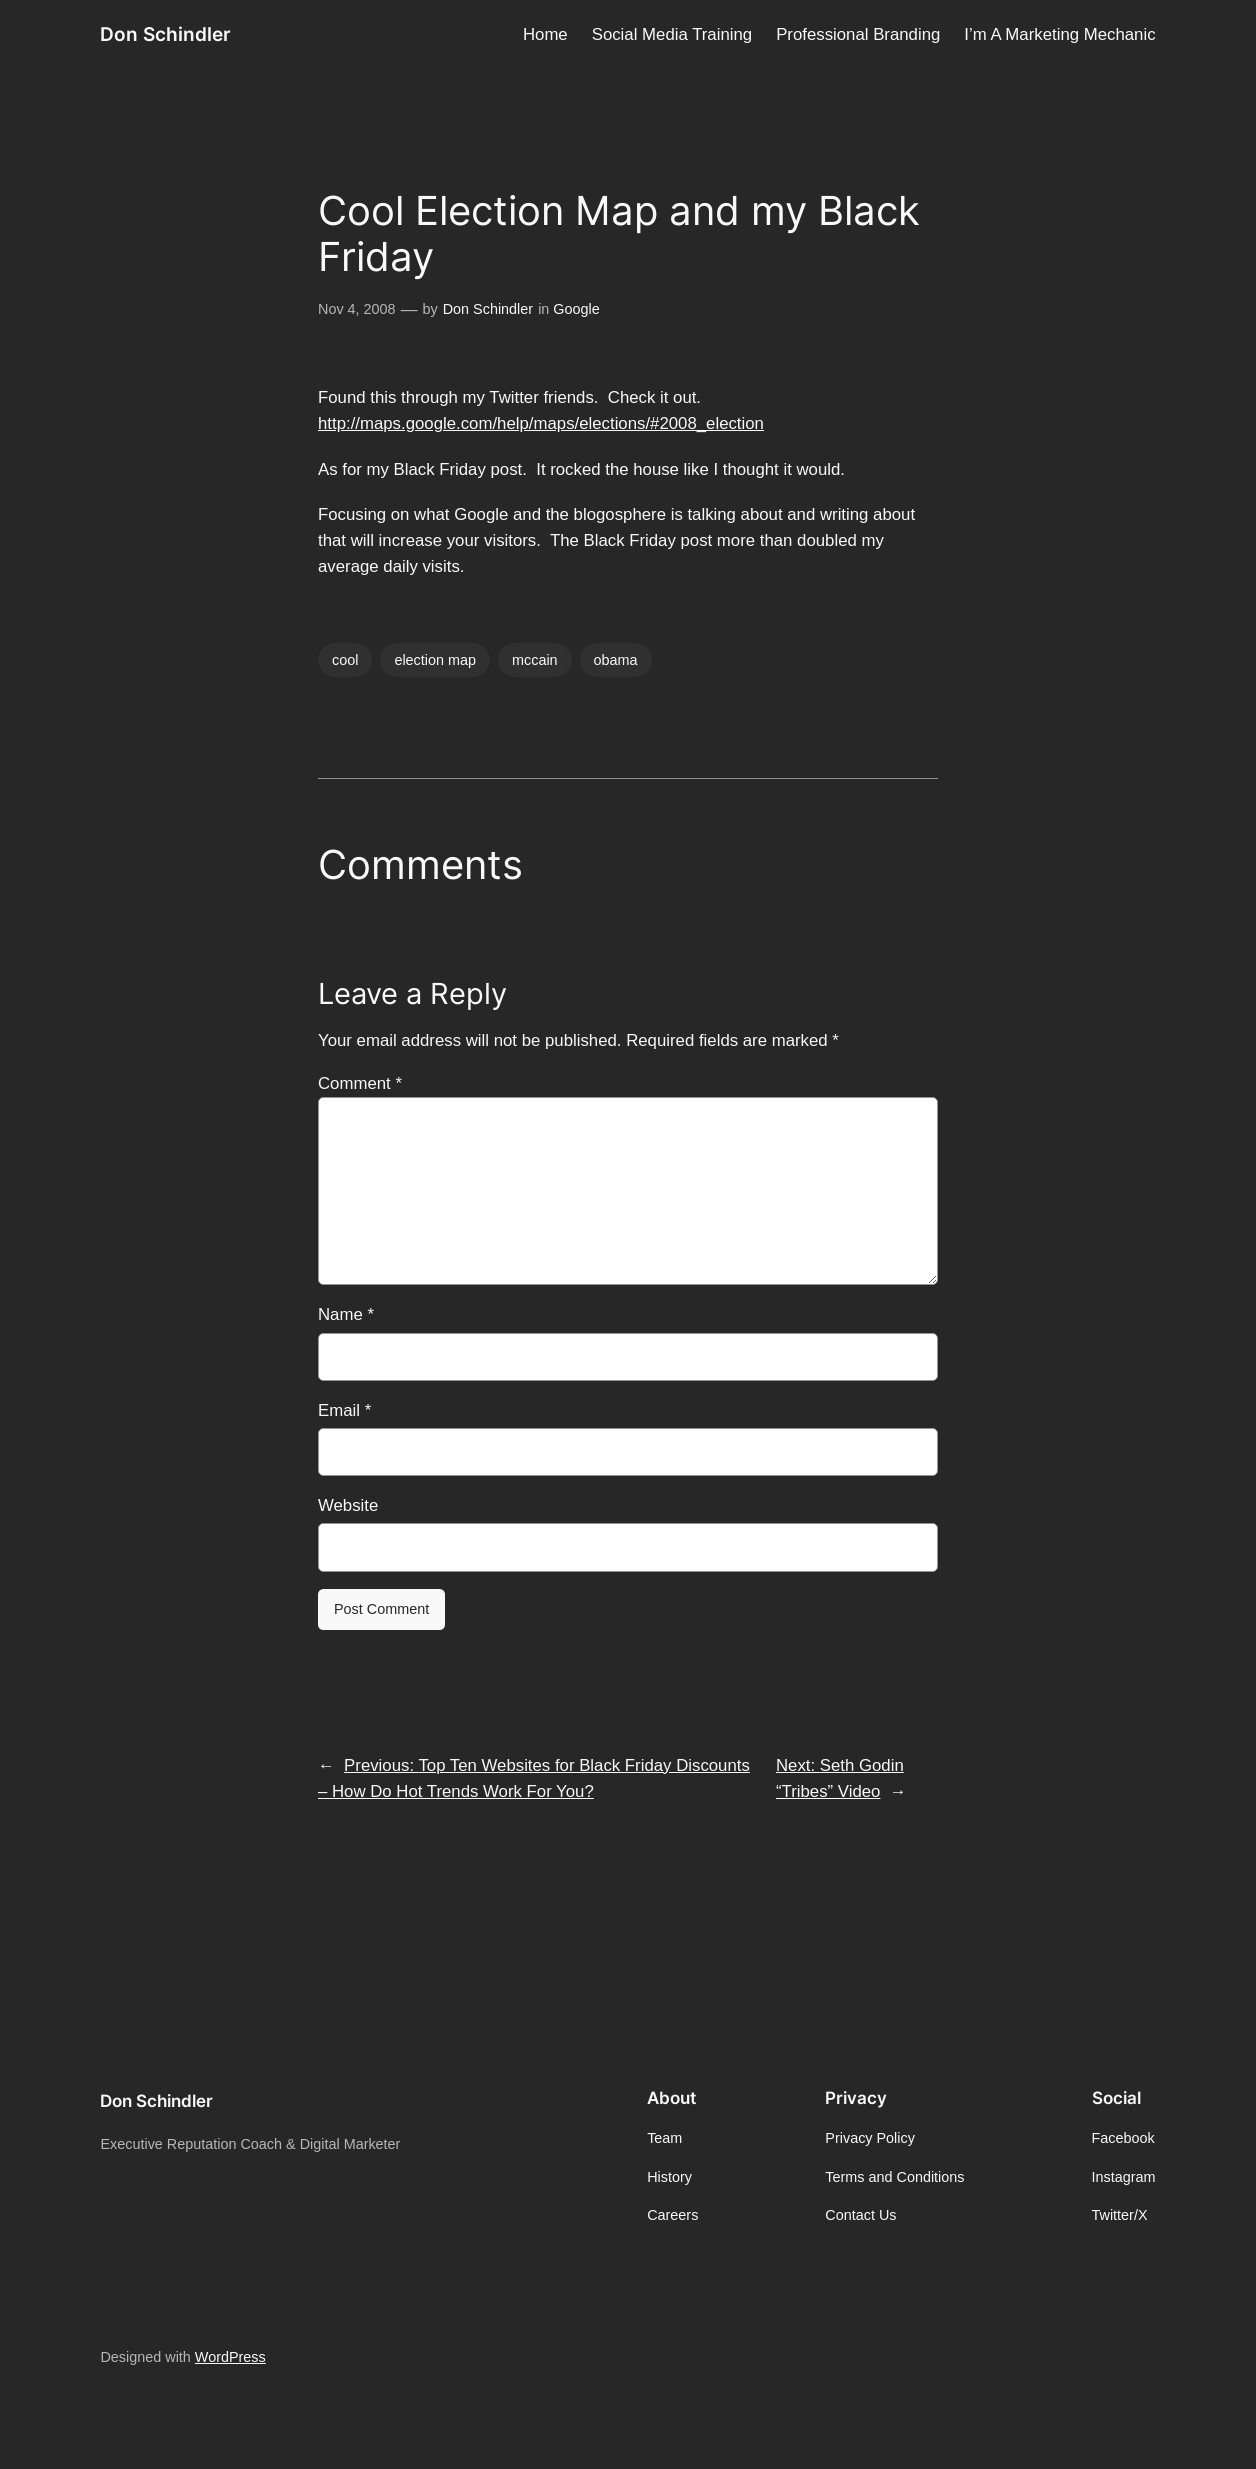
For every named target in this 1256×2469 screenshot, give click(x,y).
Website (348, 1505)
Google (576, 309)
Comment (360, 1083)
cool (345, 660)
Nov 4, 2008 (357, 309)
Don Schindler (165, 34)
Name (346, 1314)
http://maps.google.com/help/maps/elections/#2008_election (541, 423)
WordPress (230, 2357)
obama (616, 660)
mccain (535, 660)
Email (344, 1410)
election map (435, 660)
